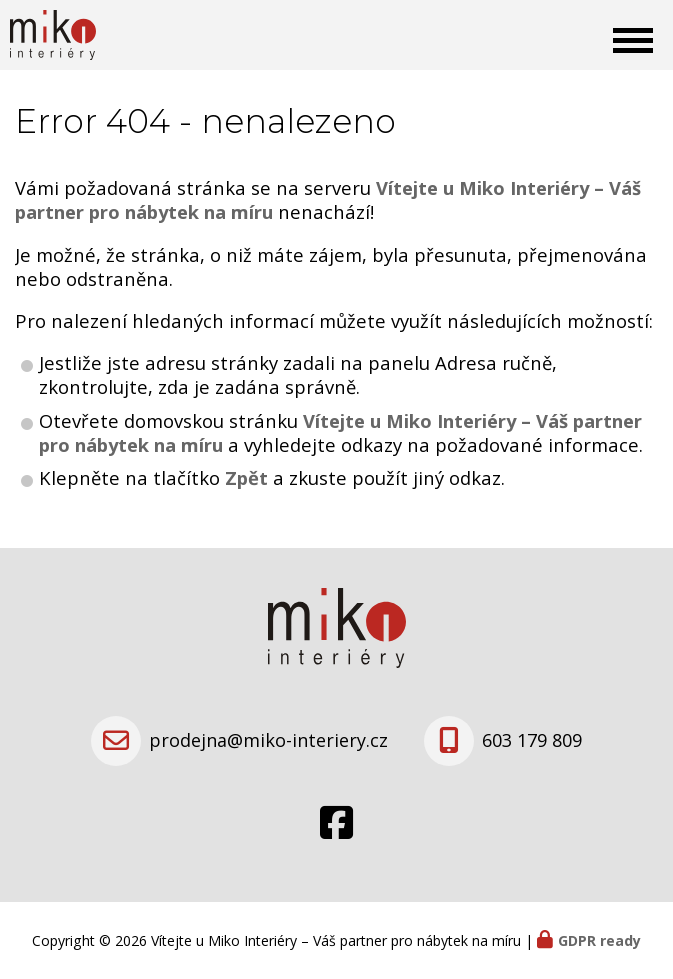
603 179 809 (532, 740)
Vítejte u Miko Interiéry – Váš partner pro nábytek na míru (340, 432)
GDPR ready (599, 940)
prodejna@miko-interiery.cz (268, 740)
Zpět (246, 477)
